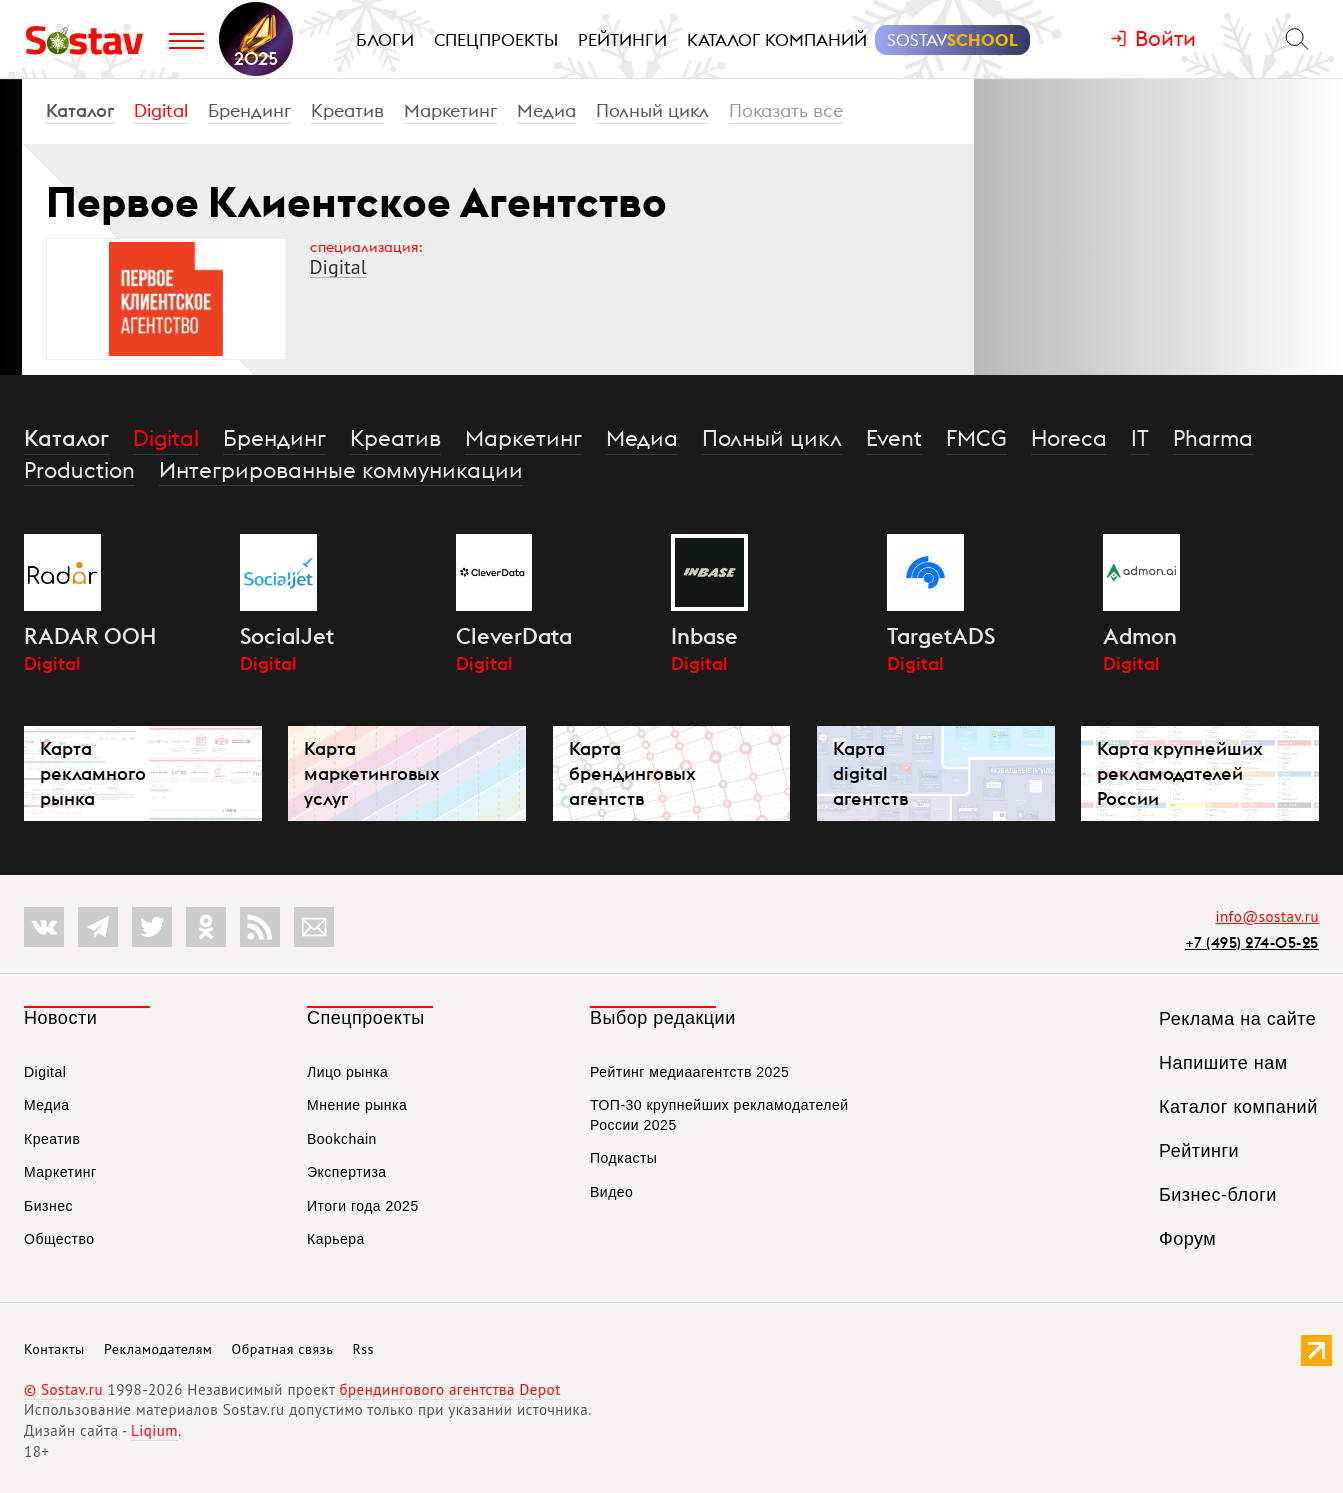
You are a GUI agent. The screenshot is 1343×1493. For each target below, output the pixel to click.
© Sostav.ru (63, 1389)
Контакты (54, 1349)
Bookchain (342, 1139)
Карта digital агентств (870, 773)
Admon (1140, 636)
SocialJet (287, 636)
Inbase (704, 636)
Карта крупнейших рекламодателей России (1180, 773)
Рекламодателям (158, 1349)
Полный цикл (652, 110)
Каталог (80, 110)
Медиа (546, 110)
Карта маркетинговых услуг (372, 773)
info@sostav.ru (1267, 916)
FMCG (976, 438)
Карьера (336, 1239)
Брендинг (249, 110)
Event (894, 438)
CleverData (514, 636)
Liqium (154, 1430)
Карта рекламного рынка (93, 773)
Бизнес (48, 1206)
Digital (161, 110)
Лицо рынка (347, 1072)
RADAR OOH (90, 636)
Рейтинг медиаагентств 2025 (689, 1072)
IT (1140, 438)
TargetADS (941, 636)
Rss (363, 1349)
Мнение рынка (357, 1105)
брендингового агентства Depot (449, 1389)
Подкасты (623, 1158)
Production (79, 470)
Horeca (1069, 438)
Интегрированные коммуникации (341, 470)
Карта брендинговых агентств (632, 773)
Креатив (347, 110)
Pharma (1213, 438)
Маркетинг (450, 110)
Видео (611, 1192)
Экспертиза (347, 1172)
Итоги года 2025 (363, 1206)
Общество (59, 1239)
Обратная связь (283, 1349)
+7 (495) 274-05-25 (1252, 942)
